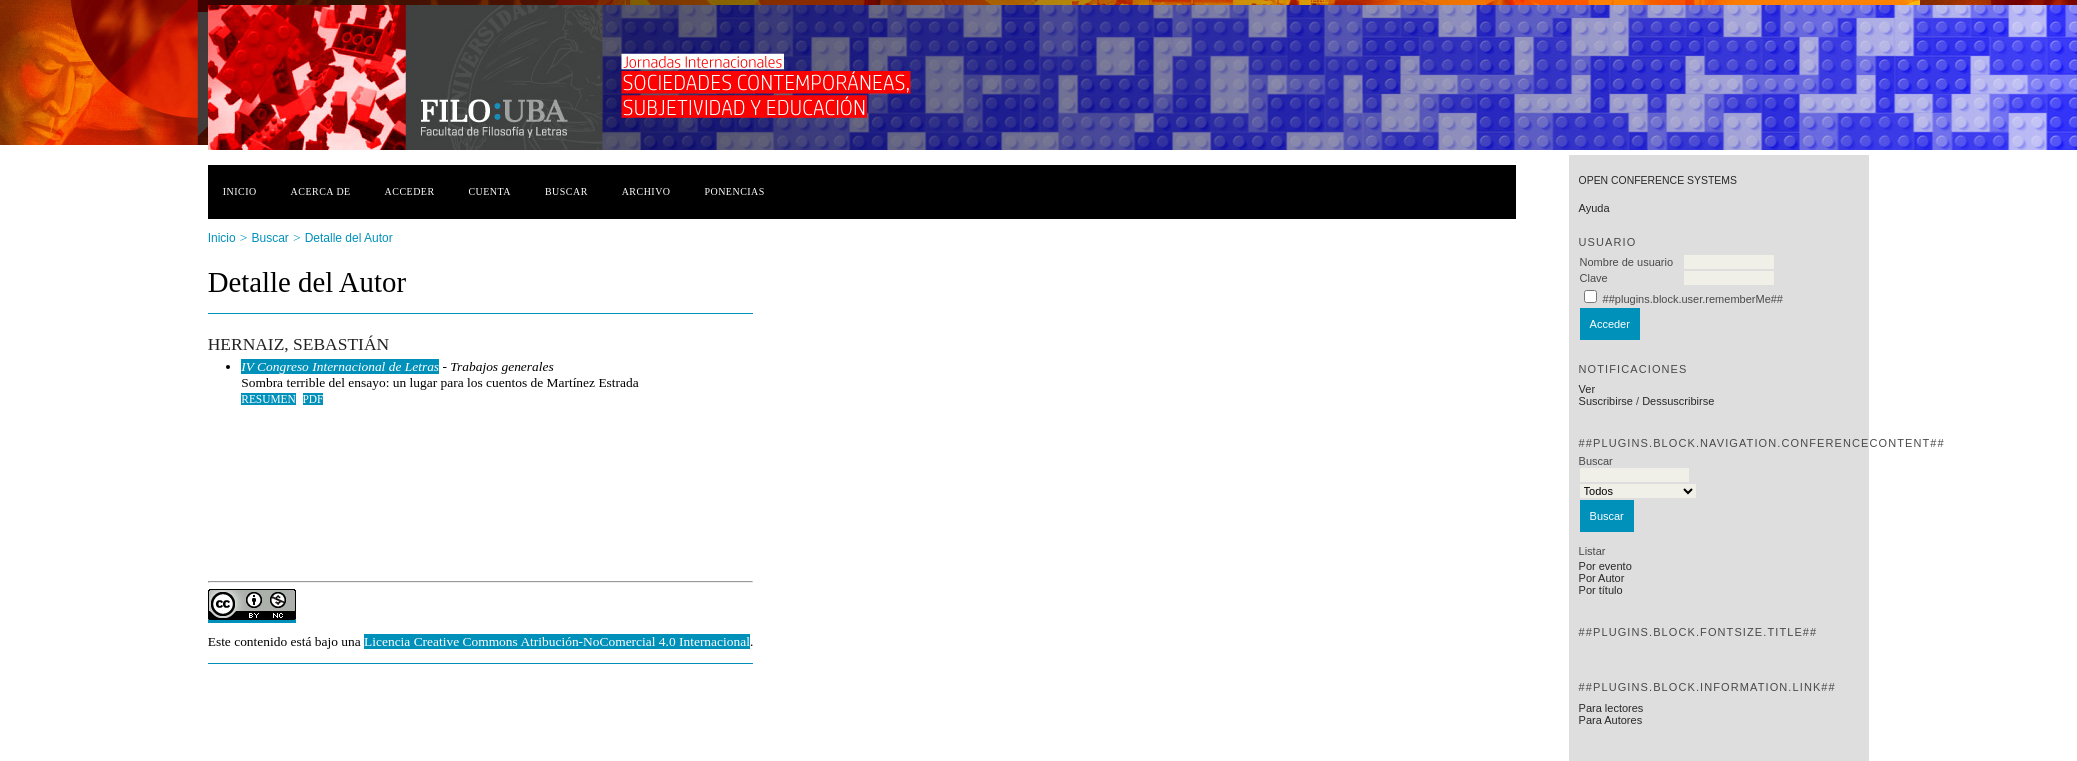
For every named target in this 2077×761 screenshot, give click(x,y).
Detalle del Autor (349, 238)
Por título (1601, 590)
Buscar (566, 191)
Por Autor (1602, 578)
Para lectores (1611, 708)
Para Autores (1611, 720)
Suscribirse (1606, 401)
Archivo (646, 191)
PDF (313, 399)
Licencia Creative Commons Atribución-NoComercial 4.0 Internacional (557, 641)
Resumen (268, 399)
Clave (1594, 278)
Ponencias (734, 191)
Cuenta (489, 191)
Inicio (240, 191)
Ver (1587, 389)
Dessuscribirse (1678, 401)
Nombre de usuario (1627, 262)
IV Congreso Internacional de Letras (340, 366)
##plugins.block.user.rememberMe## (1693, 299)
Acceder (410, 191)
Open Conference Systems (1658, 180)
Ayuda (1594, 208)
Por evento (1605, 566)
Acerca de (321, 191)
